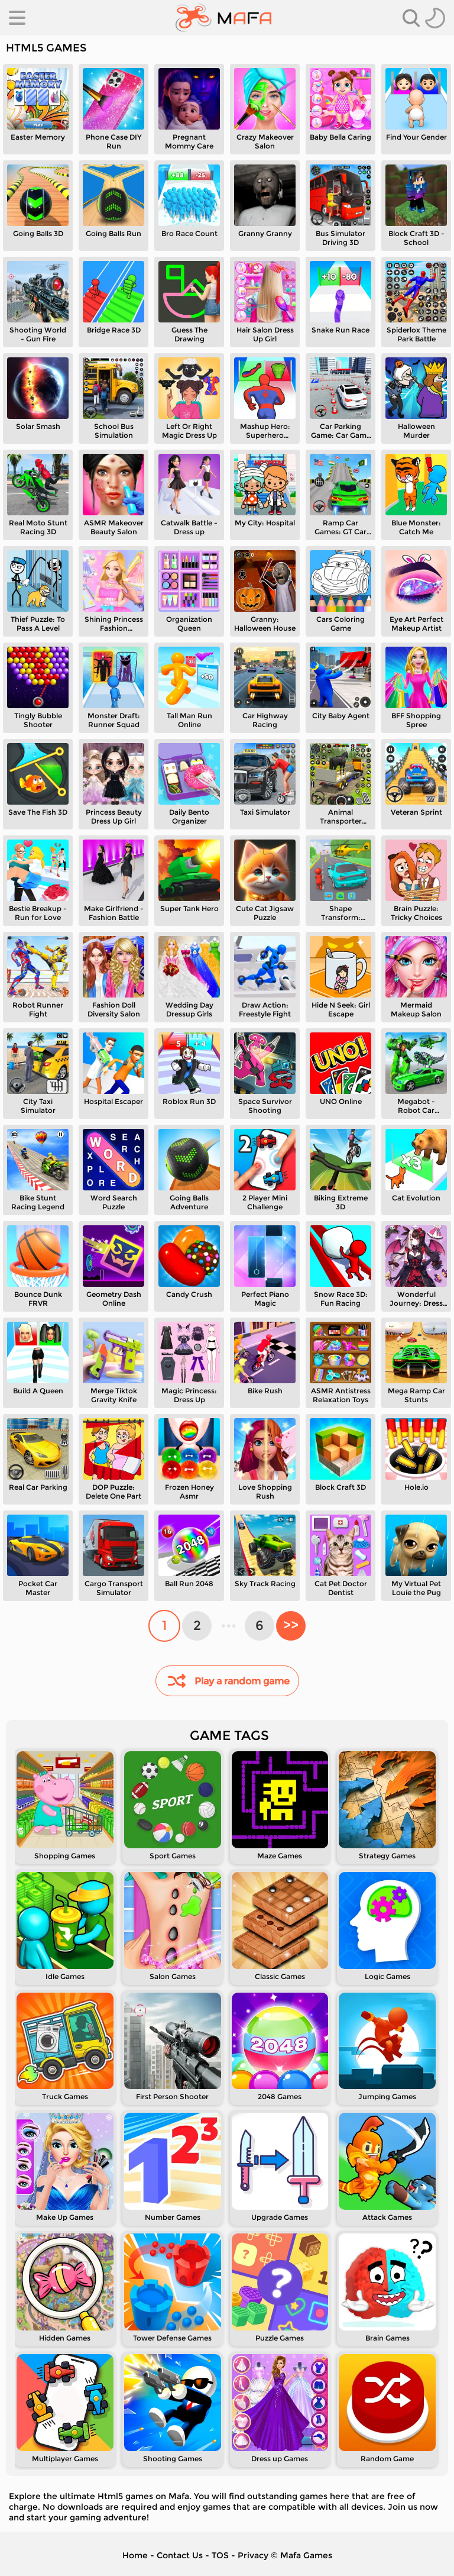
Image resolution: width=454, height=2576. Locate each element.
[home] (224, 17)
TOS (220, 2555)
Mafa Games (306, 2555)
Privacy (253, 2555)
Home (135, 2555)
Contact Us (180, 2555)
